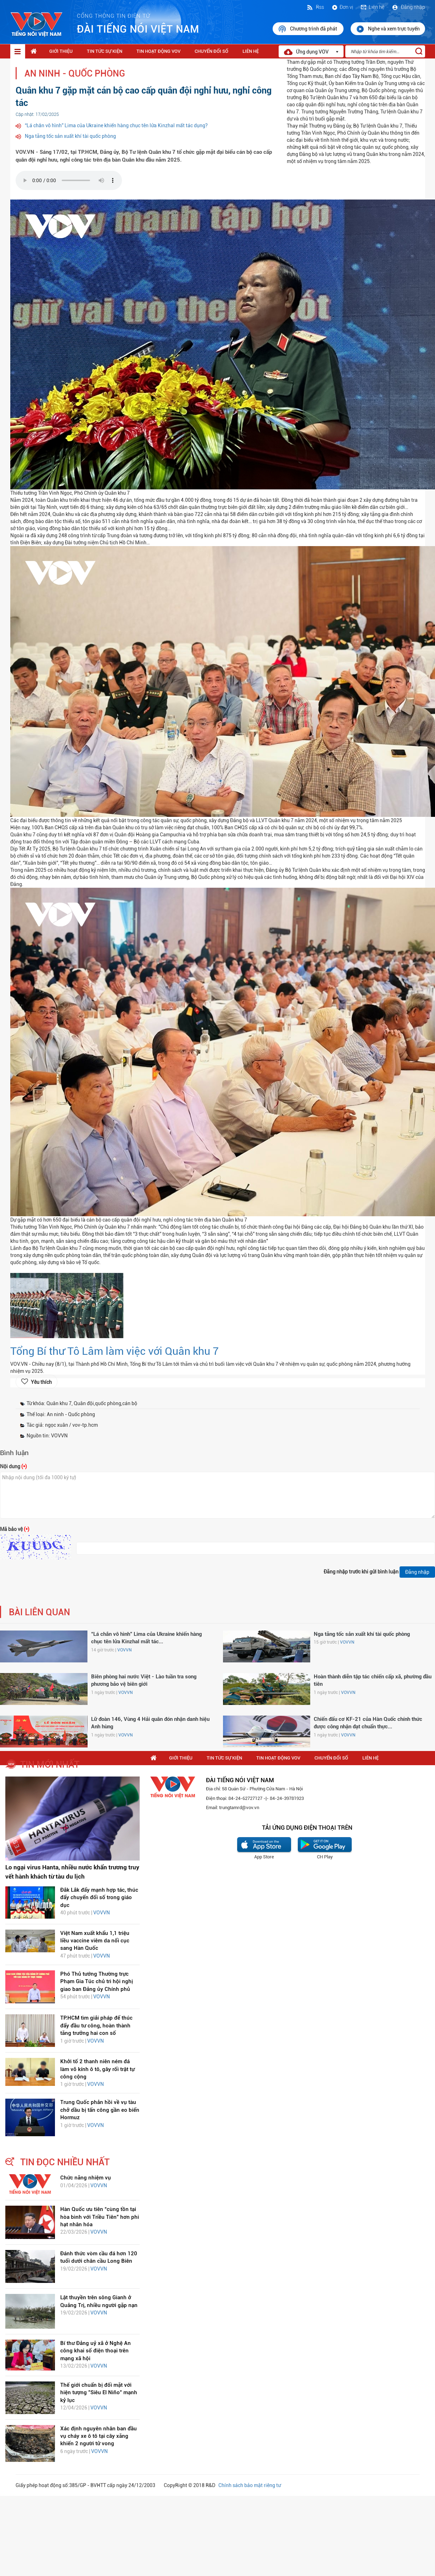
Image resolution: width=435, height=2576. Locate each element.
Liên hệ (372, 7)
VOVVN (124, 1650)
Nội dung (13, 1466)
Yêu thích (41, 1382)
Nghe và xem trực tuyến (388, 29)
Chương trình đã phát (308, 29)
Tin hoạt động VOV (158, 51)
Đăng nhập (408, 7)
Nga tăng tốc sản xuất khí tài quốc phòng (70, 136)
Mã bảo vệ (14, 1529)
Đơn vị (342, 7)
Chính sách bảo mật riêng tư (249, 2485)
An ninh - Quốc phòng (74, 73)
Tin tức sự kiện (104, 51)
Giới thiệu (61, 51)
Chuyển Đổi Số (211, 51)
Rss (315, 7)
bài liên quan (39, 1612)
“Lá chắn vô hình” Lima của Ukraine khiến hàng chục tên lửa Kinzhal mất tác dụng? (116, 125)
